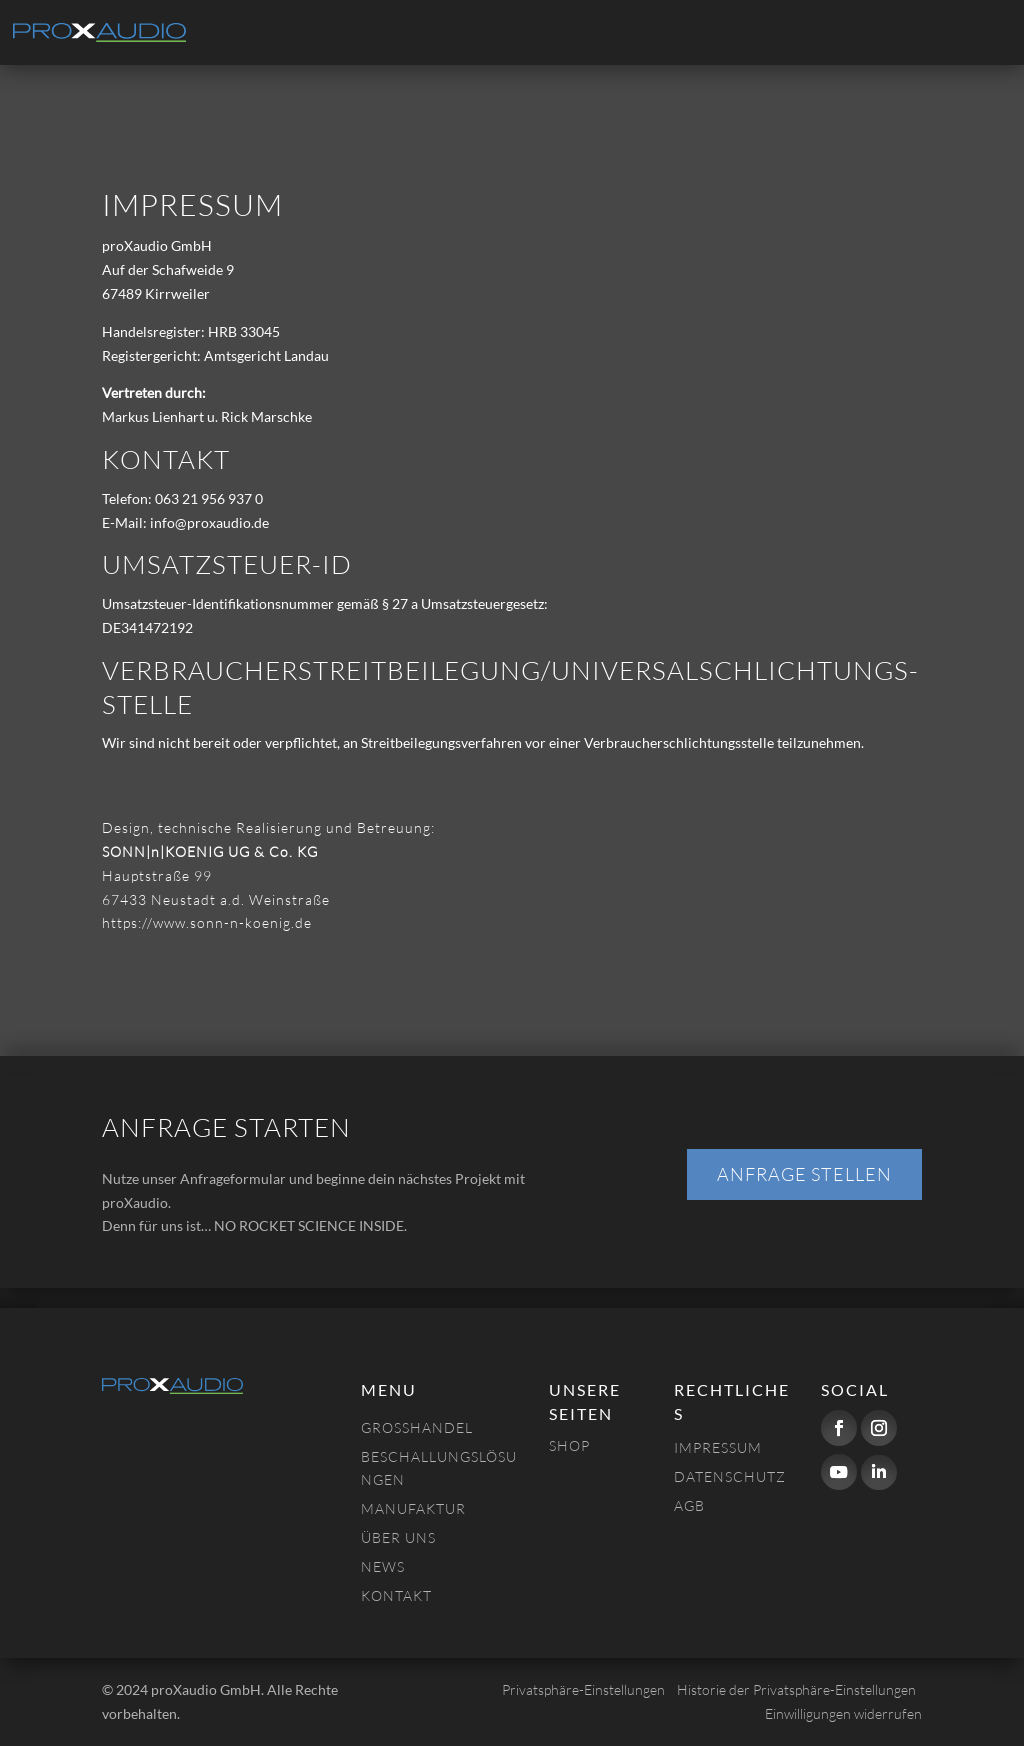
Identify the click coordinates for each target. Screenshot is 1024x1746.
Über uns (398, 1537)
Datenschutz (730, 1476)
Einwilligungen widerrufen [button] (843, 1713)
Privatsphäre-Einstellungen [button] (583, 1689)
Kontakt (396, 1595)
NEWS (383, 1566)
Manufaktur (413, 1508)
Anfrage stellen (804, 1174)
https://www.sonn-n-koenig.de (207, 922)
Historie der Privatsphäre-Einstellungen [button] (796, 1689)
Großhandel (417, 1427)
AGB (689, 1505)
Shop (569, 1445)
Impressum (718, 1447)
